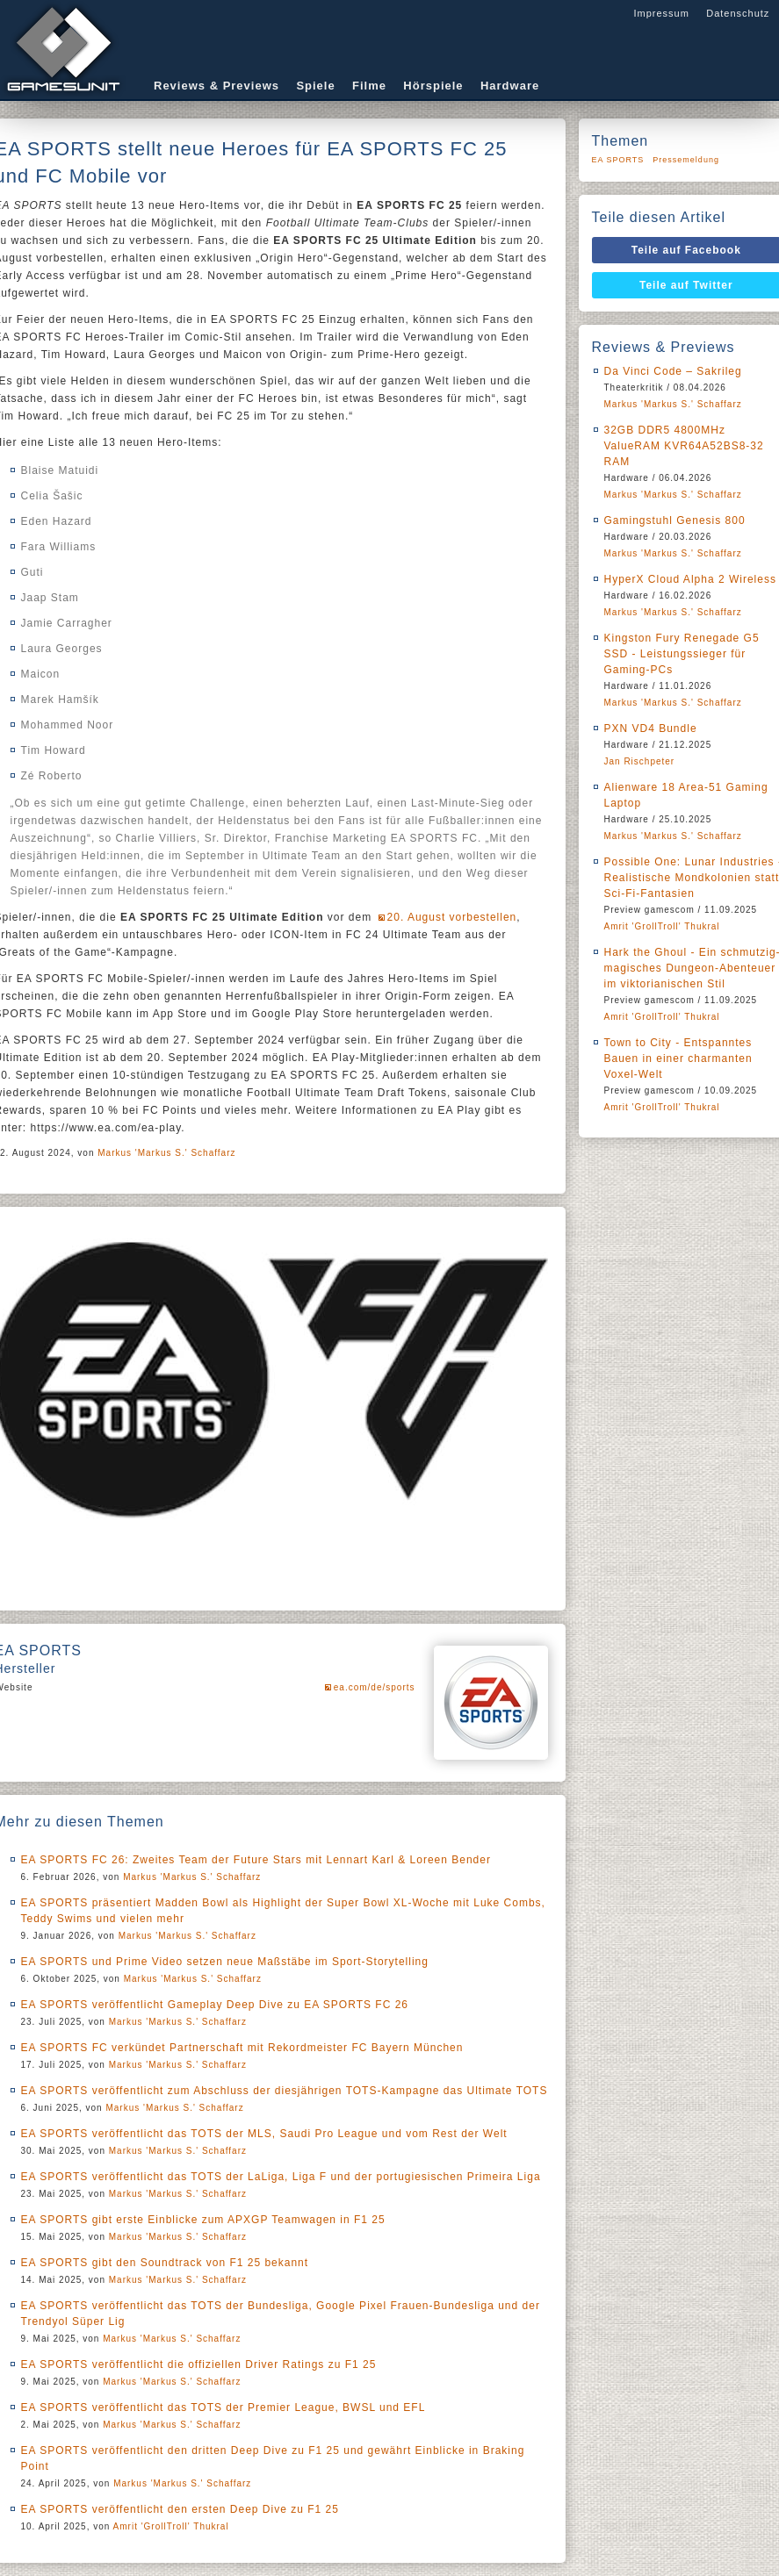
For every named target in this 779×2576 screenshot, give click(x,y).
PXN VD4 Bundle (650, 728)
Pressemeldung (686, 159)
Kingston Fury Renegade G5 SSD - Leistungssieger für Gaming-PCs (682, 654)
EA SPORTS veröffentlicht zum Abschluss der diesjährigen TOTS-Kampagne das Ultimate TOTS (284, 2090)
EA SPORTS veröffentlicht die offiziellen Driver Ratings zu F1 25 (199, 2364)
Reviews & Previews (216, 85)
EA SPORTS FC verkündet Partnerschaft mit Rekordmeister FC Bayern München (242, 2047)
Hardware (509, 85)
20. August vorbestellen (452, 917)
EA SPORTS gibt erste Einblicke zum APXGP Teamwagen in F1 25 (203, 2220)
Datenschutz (737, 13)
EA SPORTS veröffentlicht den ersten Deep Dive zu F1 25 (180, 2509)
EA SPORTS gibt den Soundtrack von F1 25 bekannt (165, 2263)
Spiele (315, 85)
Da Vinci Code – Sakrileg (673, 371)
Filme (369, 85)
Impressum (661, 13)
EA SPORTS (618, 159)
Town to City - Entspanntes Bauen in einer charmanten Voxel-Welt (678, 1058)
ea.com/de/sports (374, 1687)
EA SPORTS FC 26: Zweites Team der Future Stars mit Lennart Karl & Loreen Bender (256, 1860)
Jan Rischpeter (639, 761)
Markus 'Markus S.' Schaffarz (166, 1153)
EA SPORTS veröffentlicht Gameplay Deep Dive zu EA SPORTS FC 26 (215, 2004)
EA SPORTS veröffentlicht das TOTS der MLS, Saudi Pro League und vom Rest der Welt (264, 2134)
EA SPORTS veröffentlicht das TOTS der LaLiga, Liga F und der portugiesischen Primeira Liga (281, 2177)
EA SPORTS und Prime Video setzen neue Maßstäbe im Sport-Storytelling (225, 1961)
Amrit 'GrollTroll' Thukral (171, 2526)
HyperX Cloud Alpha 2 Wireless (690, 579)
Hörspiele (433, 85)
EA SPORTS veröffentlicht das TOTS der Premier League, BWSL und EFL (223, 2407)
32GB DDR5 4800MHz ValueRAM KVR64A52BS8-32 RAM (684, 446)
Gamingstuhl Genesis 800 (675, 520)
